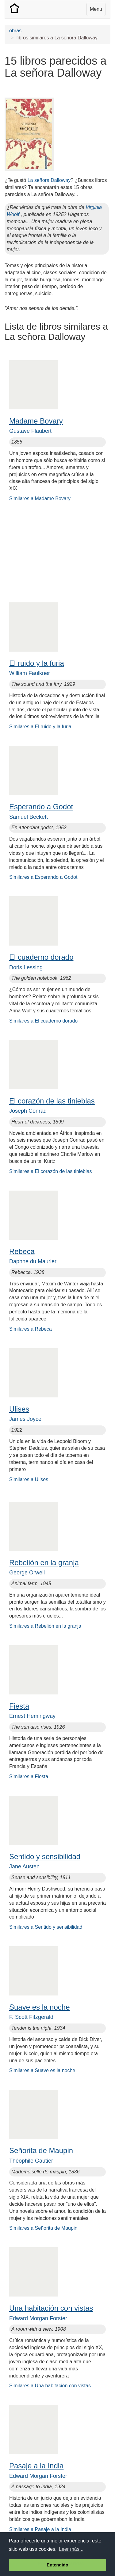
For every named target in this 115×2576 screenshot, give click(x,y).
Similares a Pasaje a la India (40, 2529)
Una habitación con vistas (51, 2308)
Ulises (19, 1409)
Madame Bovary (36, 421)
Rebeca (22, 1251)
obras (15, 30)
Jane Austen (24, 1866)
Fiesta (19, 1706)
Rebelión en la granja (44, 1562)
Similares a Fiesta (28, 1776)
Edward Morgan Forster (38, 2318)
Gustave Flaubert (30, 431)
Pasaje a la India (36, 2465)
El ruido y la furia (36, 663)
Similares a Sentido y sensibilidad (45, 1927)
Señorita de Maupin (41, 2150)
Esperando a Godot (41, 806)
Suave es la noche (39, 2007)
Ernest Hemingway (32, 1716)
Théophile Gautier (31, 2161)
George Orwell (27, 1572)
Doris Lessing (26, 967)
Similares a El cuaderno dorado (43, 1020)
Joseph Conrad (28, 1111)
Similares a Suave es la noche (42, 2070)
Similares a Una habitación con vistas (50, 2385)
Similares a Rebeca (30, 1329)
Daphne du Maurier (32, 1261)
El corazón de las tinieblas (52, 1101)
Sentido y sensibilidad (44, 1856)
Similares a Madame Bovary (40, 498)
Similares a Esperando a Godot (43, 877)
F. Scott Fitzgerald (31, 2017)
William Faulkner (29, 673)
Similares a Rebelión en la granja (45, 1626)
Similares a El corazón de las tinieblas (50, 1171)
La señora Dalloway (49, 180)
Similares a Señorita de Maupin (43, 2228)
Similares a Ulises (28, 1479)
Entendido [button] (57, 2564)
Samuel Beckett (28, 817)
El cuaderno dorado (41, 957)
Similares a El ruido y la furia (40, 726)
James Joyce (25, 1419)
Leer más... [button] (71, 2549)
